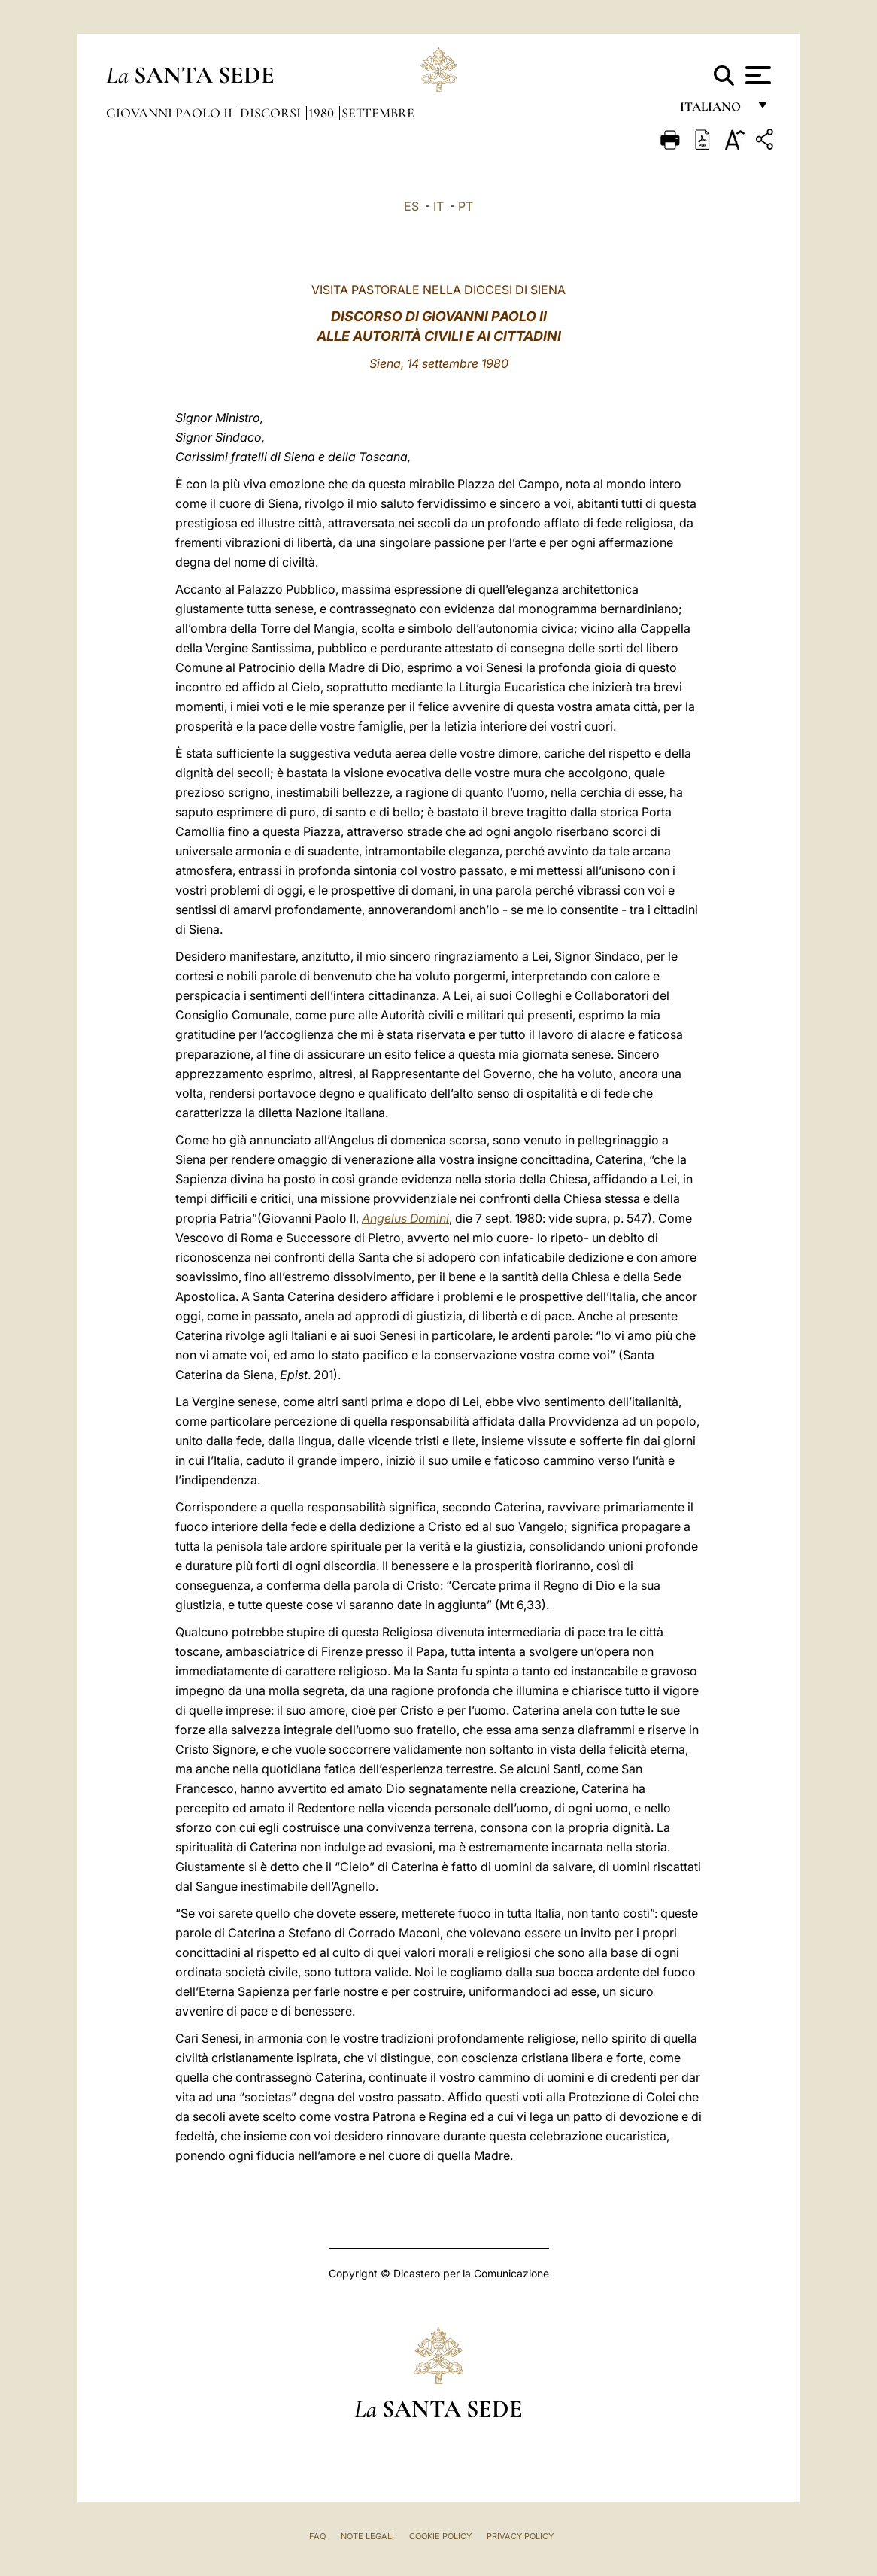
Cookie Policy (440, 2536)
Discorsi (272, 113)
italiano (713, 111)
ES (411, 206)
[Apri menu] (756, 75)
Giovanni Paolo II (170, 113)
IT (438, 206)
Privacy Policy (520, 2536)
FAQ (317, 2536)
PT (465, 206)
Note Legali (367, 2536)
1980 (322, 113)
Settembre (377, 113)
